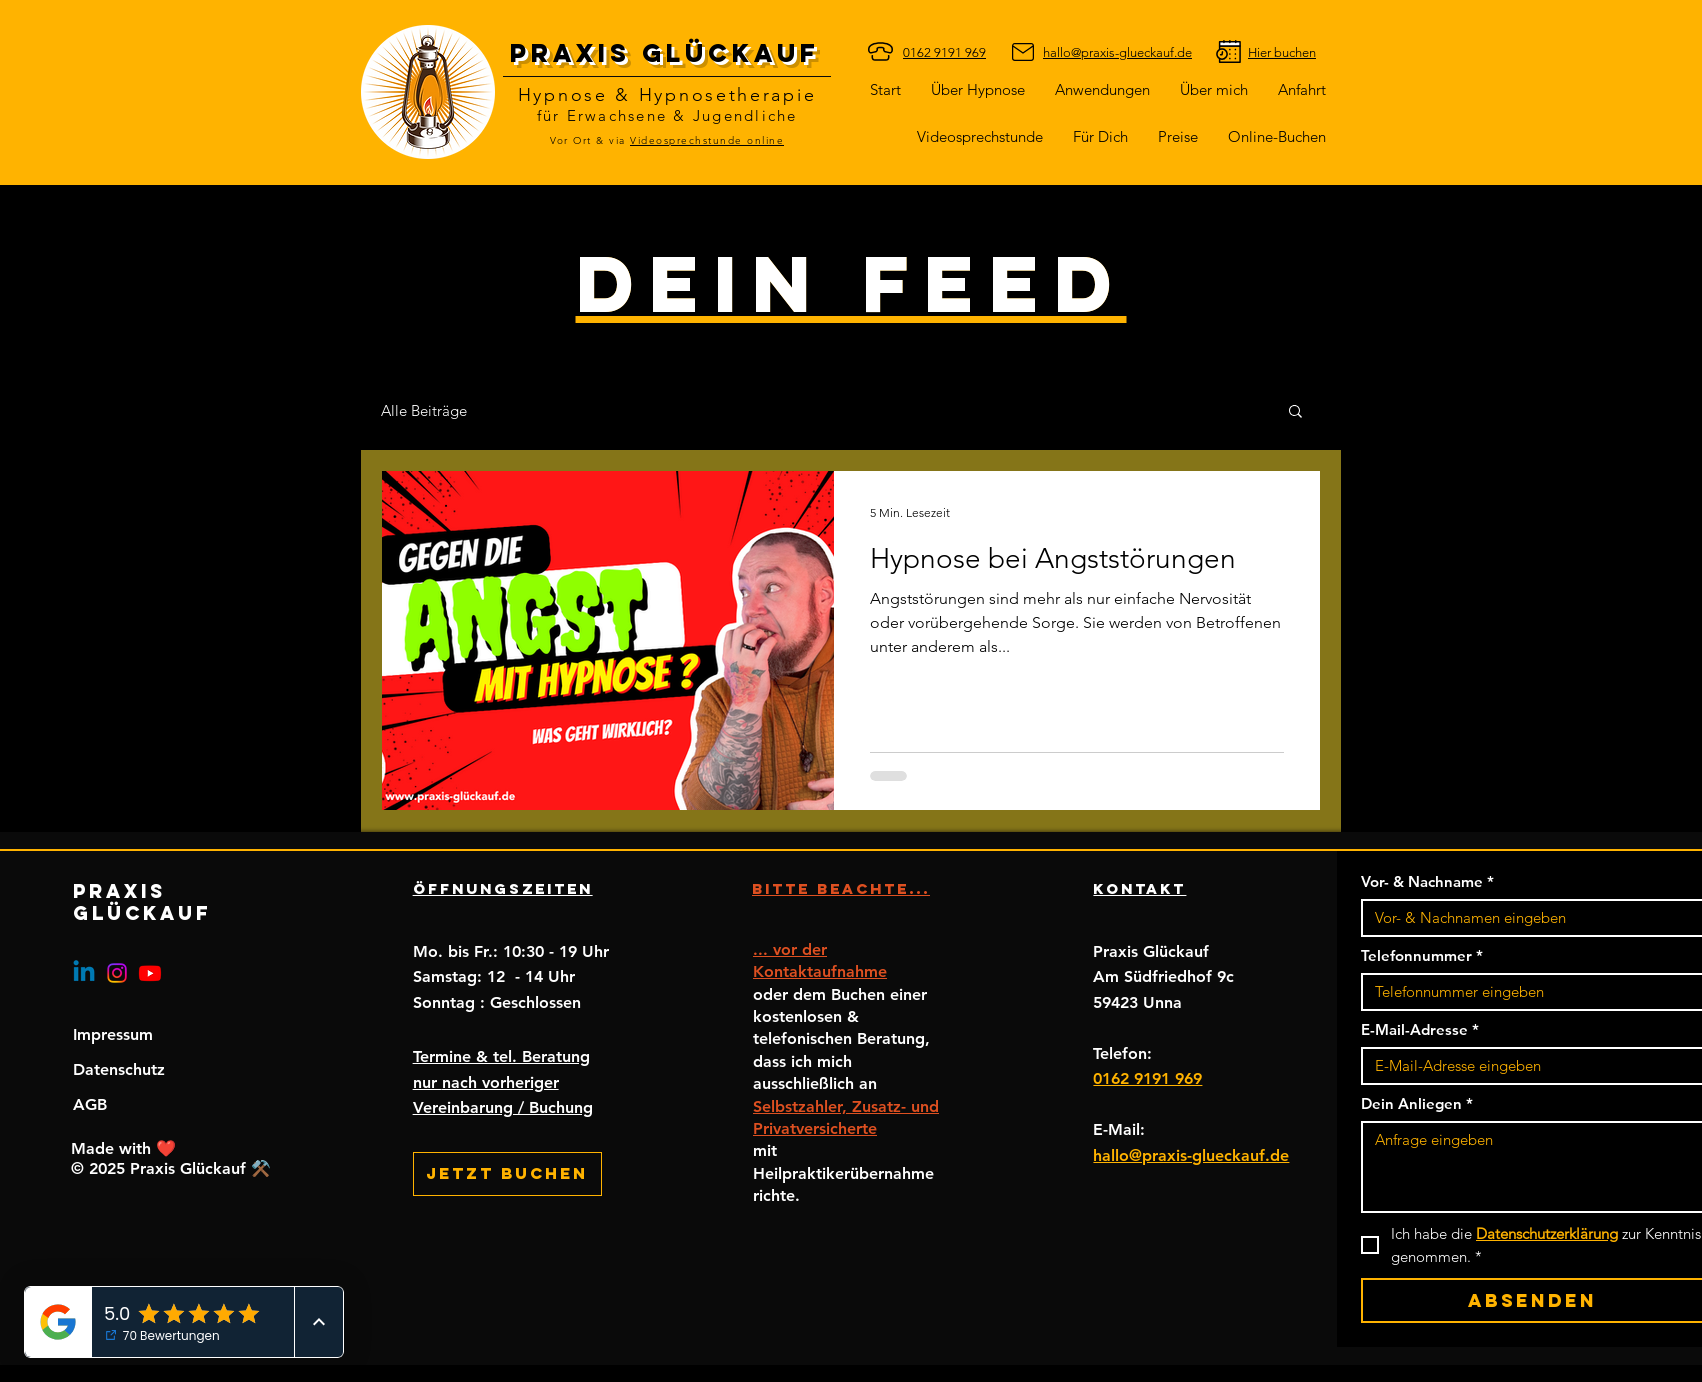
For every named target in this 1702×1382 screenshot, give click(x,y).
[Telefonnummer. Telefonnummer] (1526, 992)
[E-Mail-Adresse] (1526, 1066)
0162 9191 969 (1147, 1078)
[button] (1100, 136)
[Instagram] (117, 973)
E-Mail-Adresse (1420, 1030)
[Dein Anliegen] (1532, 1167)
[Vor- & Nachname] (1526, 918)
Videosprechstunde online (707, 140)
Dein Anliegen (1417, 1104)
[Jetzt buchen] (507, 1174)
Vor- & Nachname (1427, 882)
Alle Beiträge (424, 410)
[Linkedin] (84, 973)
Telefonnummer (1422, 956)
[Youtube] (150, 973)
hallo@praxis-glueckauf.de (1191, 1155)
